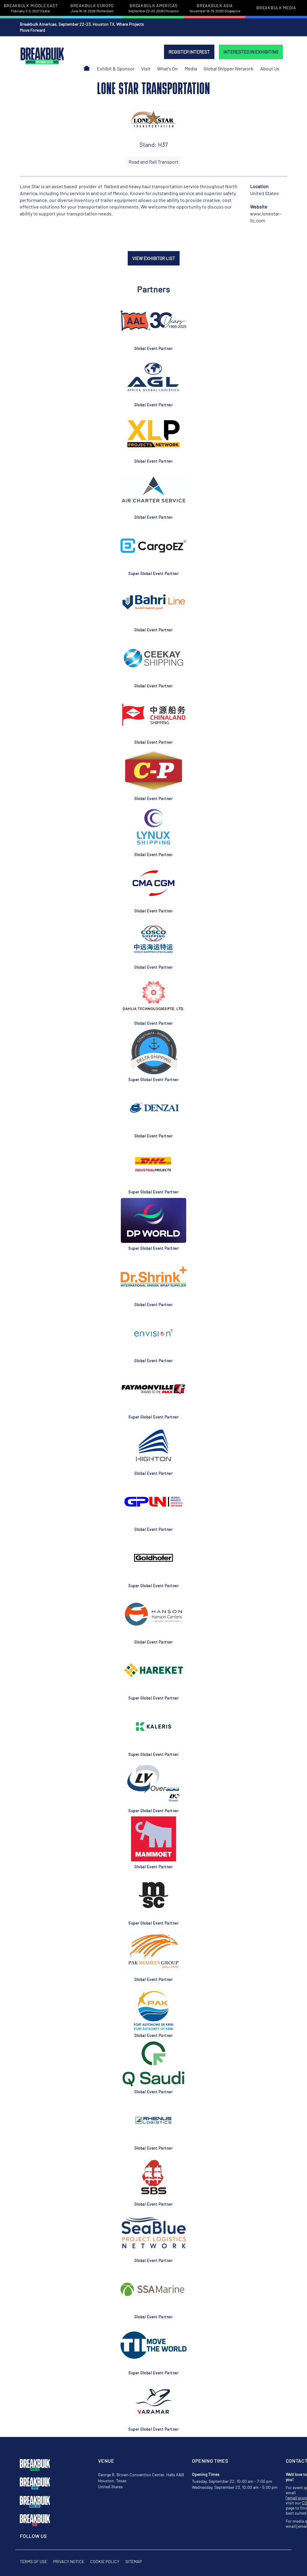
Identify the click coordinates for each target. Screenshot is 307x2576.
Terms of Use (33, 2561)
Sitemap (133, 2561)
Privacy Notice (68, 2561)
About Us (269, 68)
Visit (146, 68)
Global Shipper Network (228, 68)
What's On (167, 68)
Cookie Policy (104, 2561)
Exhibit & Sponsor (116, 68)
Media (191, 68)
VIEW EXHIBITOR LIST (153, 258)
